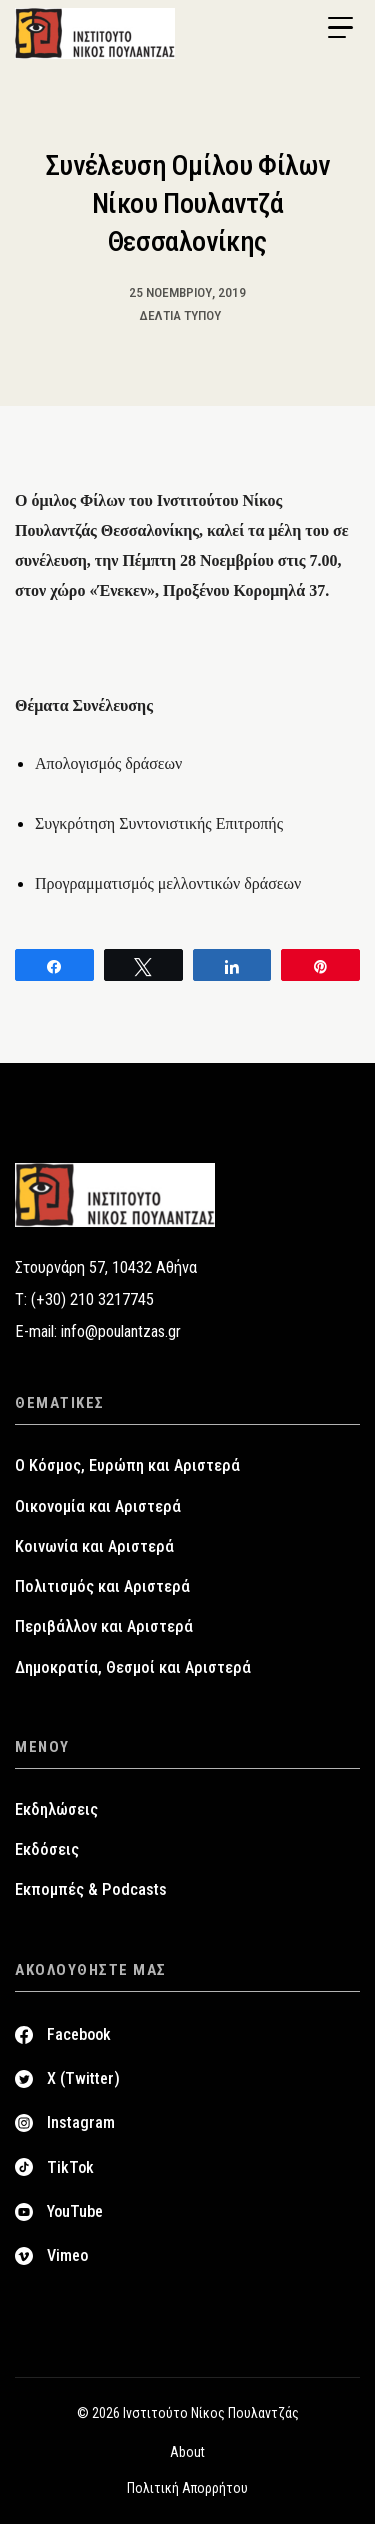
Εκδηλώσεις (56, 1809)
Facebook (79, 2034)
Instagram (81, 2122)
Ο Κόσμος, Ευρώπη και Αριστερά (127, 1465)
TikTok (70, 2167)
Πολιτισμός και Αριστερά (102, 1586)
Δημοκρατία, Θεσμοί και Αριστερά (133, 1667)
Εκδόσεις (47, 1849)
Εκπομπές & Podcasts (91, 1889)
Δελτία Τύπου (180, 315)
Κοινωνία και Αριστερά (94, 1546)
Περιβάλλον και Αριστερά (104, 1626)
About (187, 2452)
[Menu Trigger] (340, 28)
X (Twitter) (83, 2078)
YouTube (75, 2211)
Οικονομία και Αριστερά (98, 1506)
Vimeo (67, 2255)
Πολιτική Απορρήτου (187, 2488)
